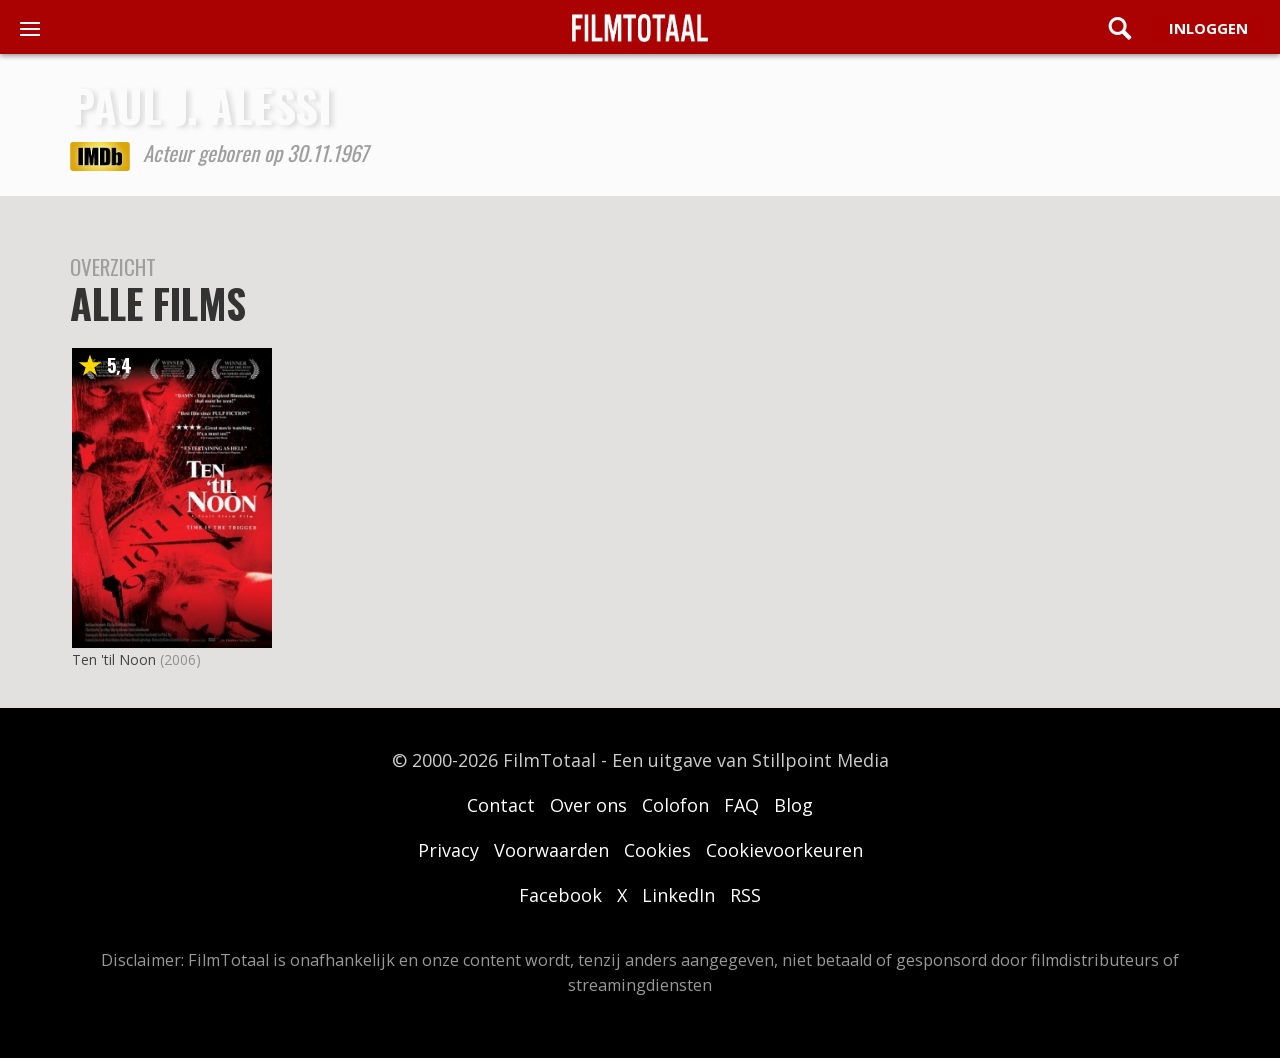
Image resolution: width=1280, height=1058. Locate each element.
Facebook (560, 895)
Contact (501, 805)
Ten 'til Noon (114, 659)
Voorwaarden (551, 850)
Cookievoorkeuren (784, 850)
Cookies (657, 850)
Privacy (448, 850)
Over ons (588, 805)
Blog (793, 805)
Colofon (675, 805)
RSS (745, 895)
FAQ (741, 805)
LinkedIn (678, 895)
